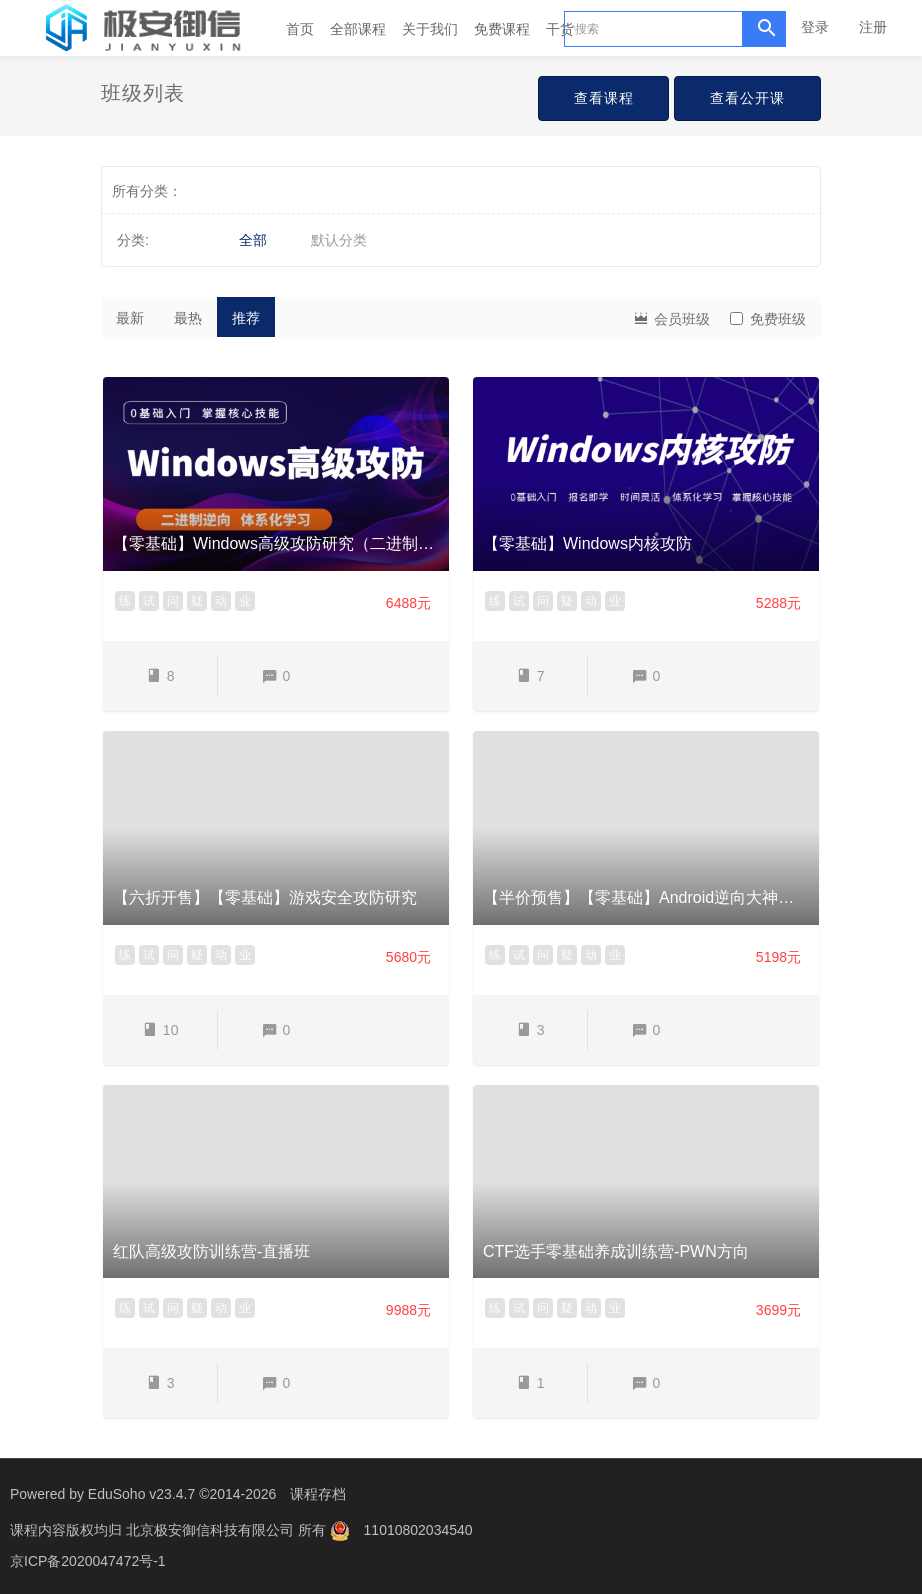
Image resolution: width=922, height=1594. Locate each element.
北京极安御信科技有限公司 (212, 1529)
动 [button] (221, 601)
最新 (130, 318)
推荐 (246, 318)
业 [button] (245, 601)
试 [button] (149, 601)
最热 (188, 318)
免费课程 (502, 29)
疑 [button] (197, 601)
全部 (253, 240)
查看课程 (603, 98)
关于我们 (430, 29)
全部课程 (358, 29)
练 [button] (125, 601)
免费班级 (768, 319)
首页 (300, 29)
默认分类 (339, 240)
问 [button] (173, 601)
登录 (815, 27)
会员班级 (671, 317)
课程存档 (318, 1494)
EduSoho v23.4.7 (141, 1494)
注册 (873, 27)
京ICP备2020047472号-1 (88, 1559)
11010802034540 (418, 1529)
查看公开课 (747, 98)
